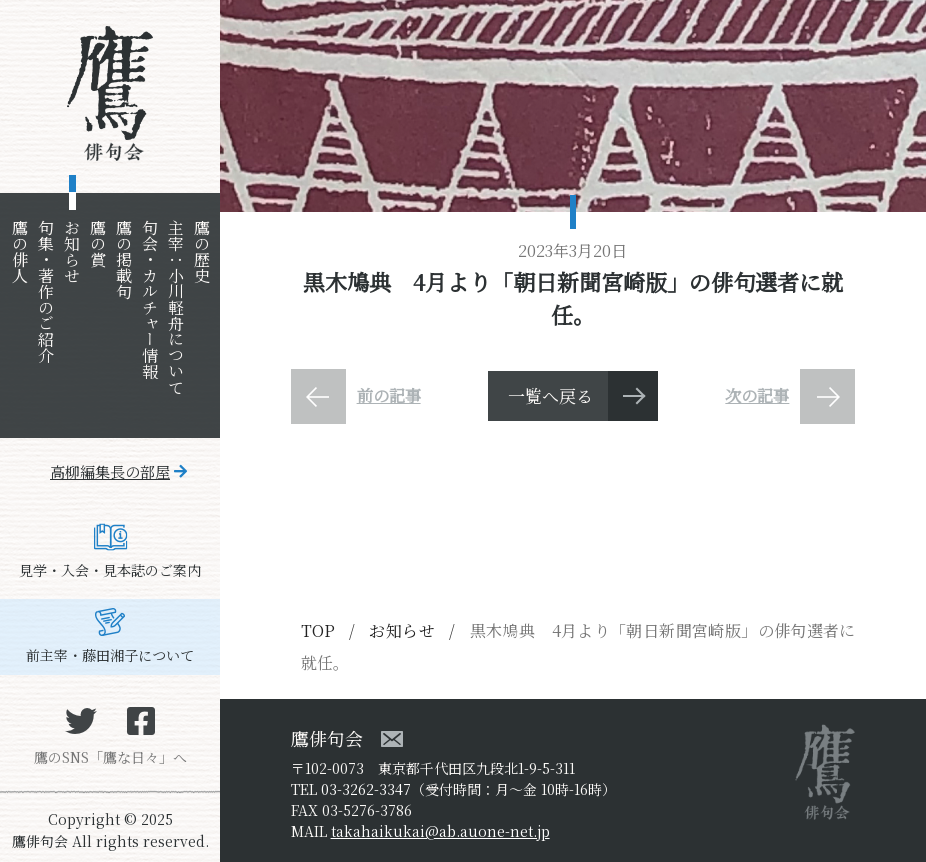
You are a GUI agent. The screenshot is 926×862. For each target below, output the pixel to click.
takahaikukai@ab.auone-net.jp (440, 831)
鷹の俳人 (19, 251)
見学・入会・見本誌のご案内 (110, 570)
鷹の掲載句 (123, 259)
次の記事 (757, 395)
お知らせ (71, 251)
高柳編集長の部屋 (110, 471)
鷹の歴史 (201, 251)
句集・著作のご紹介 (45, 291)
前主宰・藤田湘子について (110, 655)
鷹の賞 (97, 243)
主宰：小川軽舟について (175, 307)
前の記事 (389, 395)
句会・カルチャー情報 (149, 299)
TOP (318, 630)
